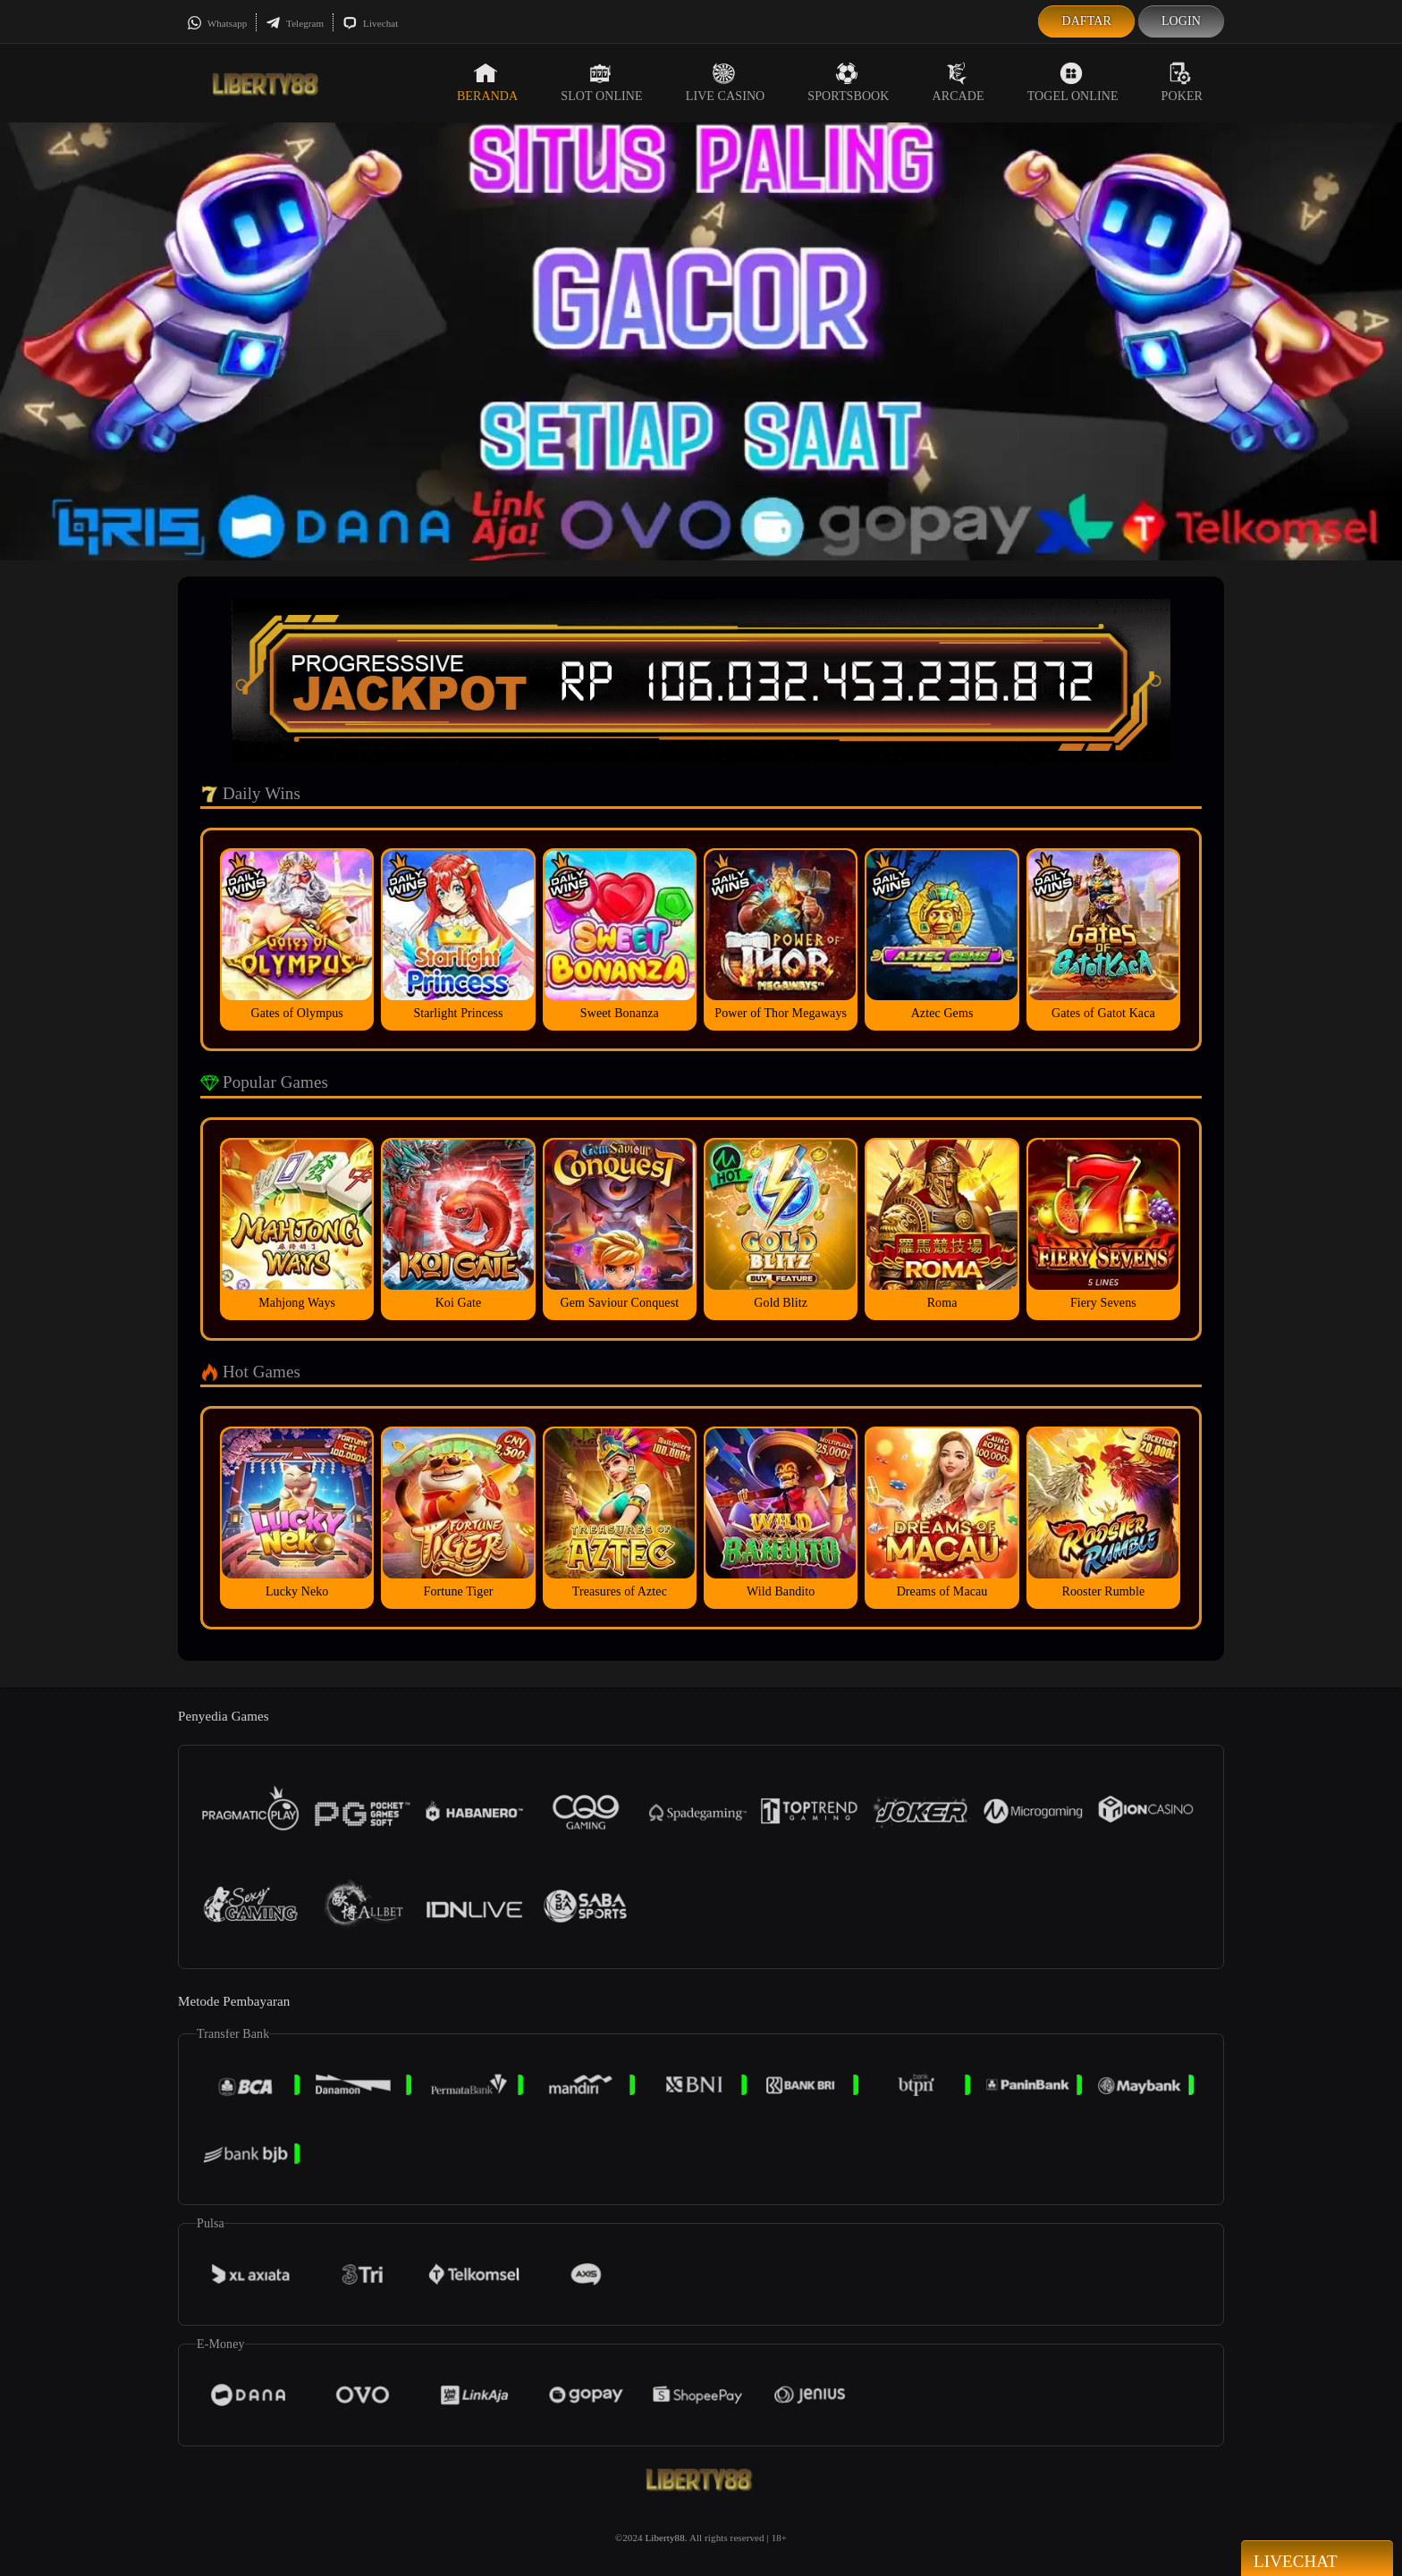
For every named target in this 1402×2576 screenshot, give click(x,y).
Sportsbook (848, 82)
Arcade (958, 82)
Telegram (295, 23)
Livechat (370, 23)
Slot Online (601, 82)
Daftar (1086, 21)
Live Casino (725, 82)
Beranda (487, 82)
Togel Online (1073, 82)
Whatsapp (217, 23)
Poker (1182, 82)
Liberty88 (665, 2537)
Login (1181, 21)
